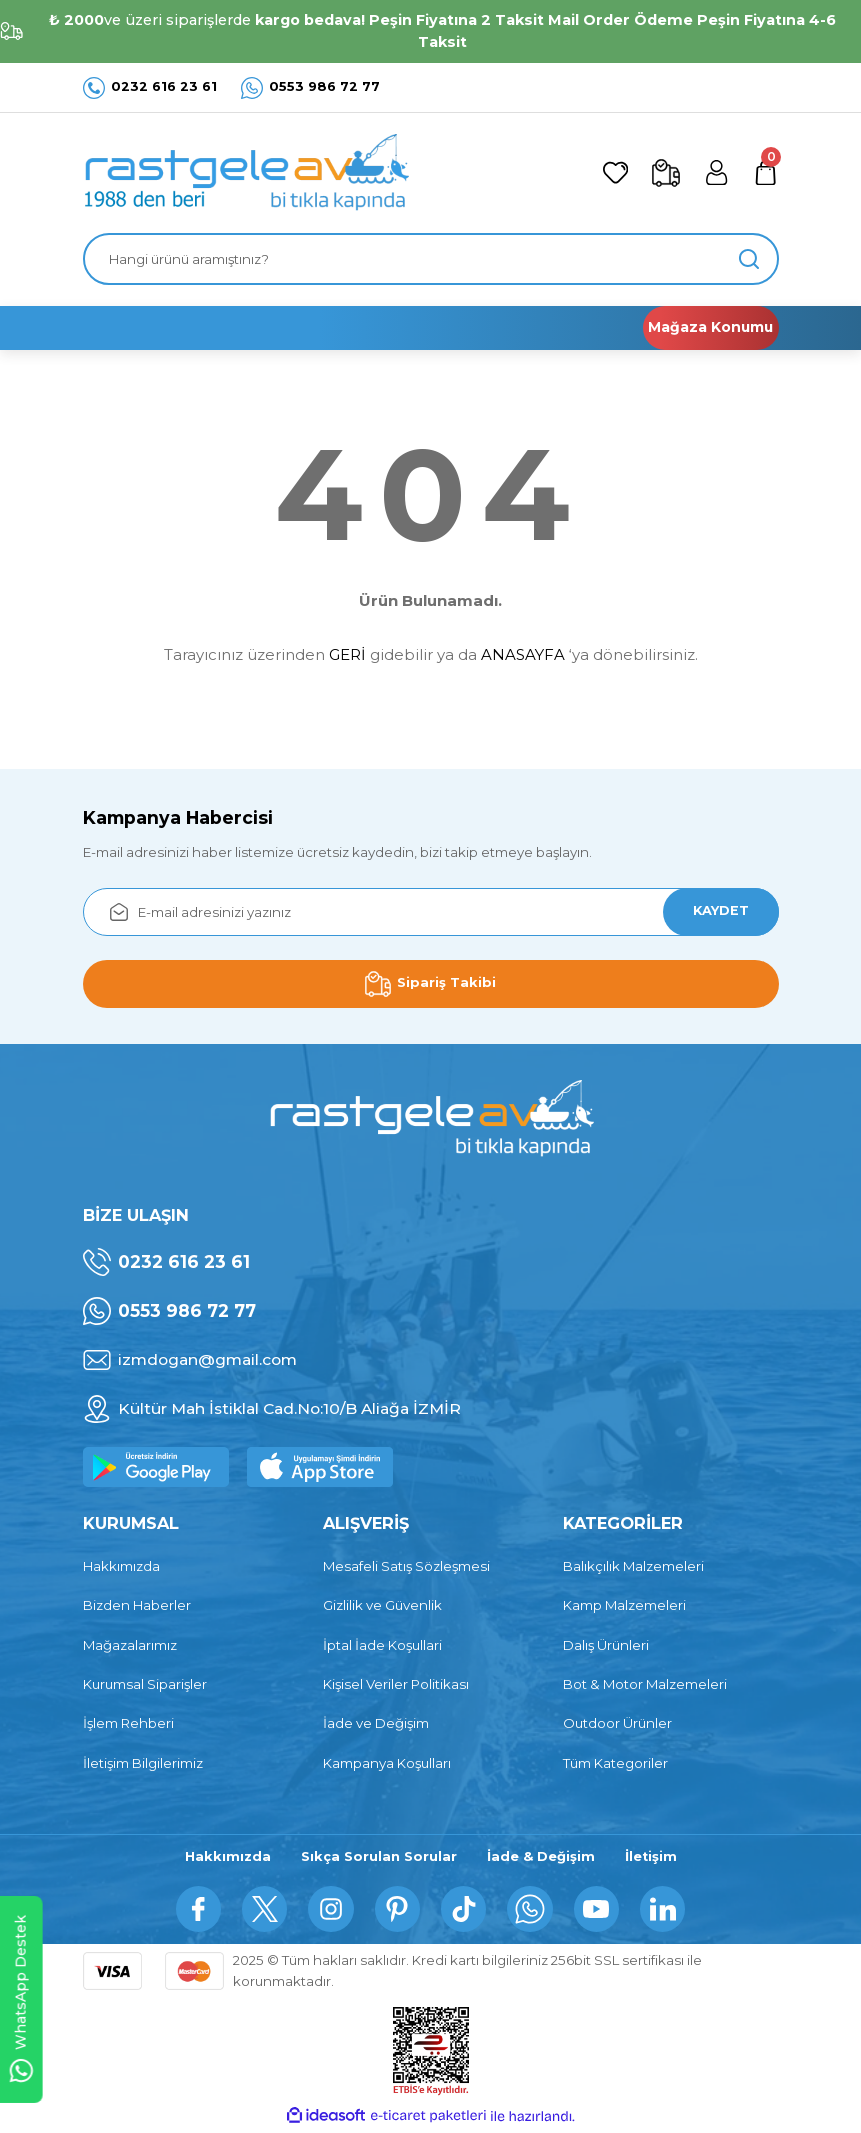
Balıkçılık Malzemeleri (633, 1566)
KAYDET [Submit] (717, 911)
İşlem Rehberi (128, 1723)
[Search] (431, 259)
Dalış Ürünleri (606, 1645)
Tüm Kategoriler (615, 1763)
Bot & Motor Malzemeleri (645, 1684)
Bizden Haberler (137, 1605)
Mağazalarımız (130, 1645)
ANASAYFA (523, 654)
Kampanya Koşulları (387, 1763)
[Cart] (765, 173)
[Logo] (246, 173)
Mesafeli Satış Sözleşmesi (406, 1566)
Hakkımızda (121, 1566)
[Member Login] (713, 173)
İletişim (651, 1857)
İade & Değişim (540, 1857)
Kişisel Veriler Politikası (396, 1684)
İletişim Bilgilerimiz (143, 1763)
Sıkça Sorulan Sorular (377, 1857)
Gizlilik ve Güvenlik (382, 1605)
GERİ (347, 654)
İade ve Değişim (376, 1723)
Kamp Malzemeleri (624, 1605)
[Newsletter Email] (431, 912)
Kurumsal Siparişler (145, 1684)
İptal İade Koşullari (382, 1645)
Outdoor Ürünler (617, 1723)
